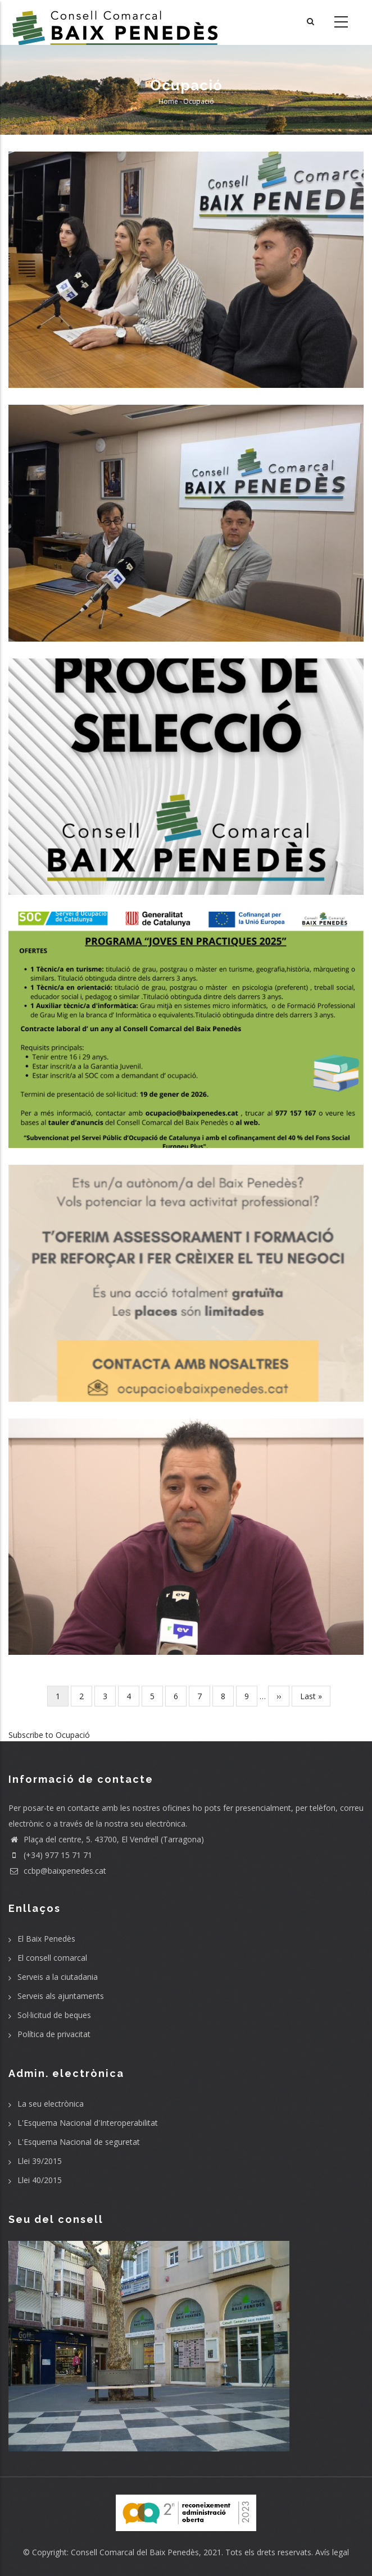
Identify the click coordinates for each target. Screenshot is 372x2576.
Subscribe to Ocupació (49, 1734)
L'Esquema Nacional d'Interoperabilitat (87, 2122)
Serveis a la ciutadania (57, 1976)
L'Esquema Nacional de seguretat (78, 2141)
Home (168, 101)
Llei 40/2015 (39, 2180)
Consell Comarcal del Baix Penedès (135, 2552)
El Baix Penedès (46, 1938)
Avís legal (332, 2552)
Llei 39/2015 (39, 2161)
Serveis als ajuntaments (60, 1996)
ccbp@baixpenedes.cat (57, 1870)
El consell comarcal (52, 1957)
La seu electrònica (50, 2103)
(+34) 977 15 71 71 (50, 1855)
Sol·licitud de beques (54, 2015)
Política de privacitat (53, 2034)
